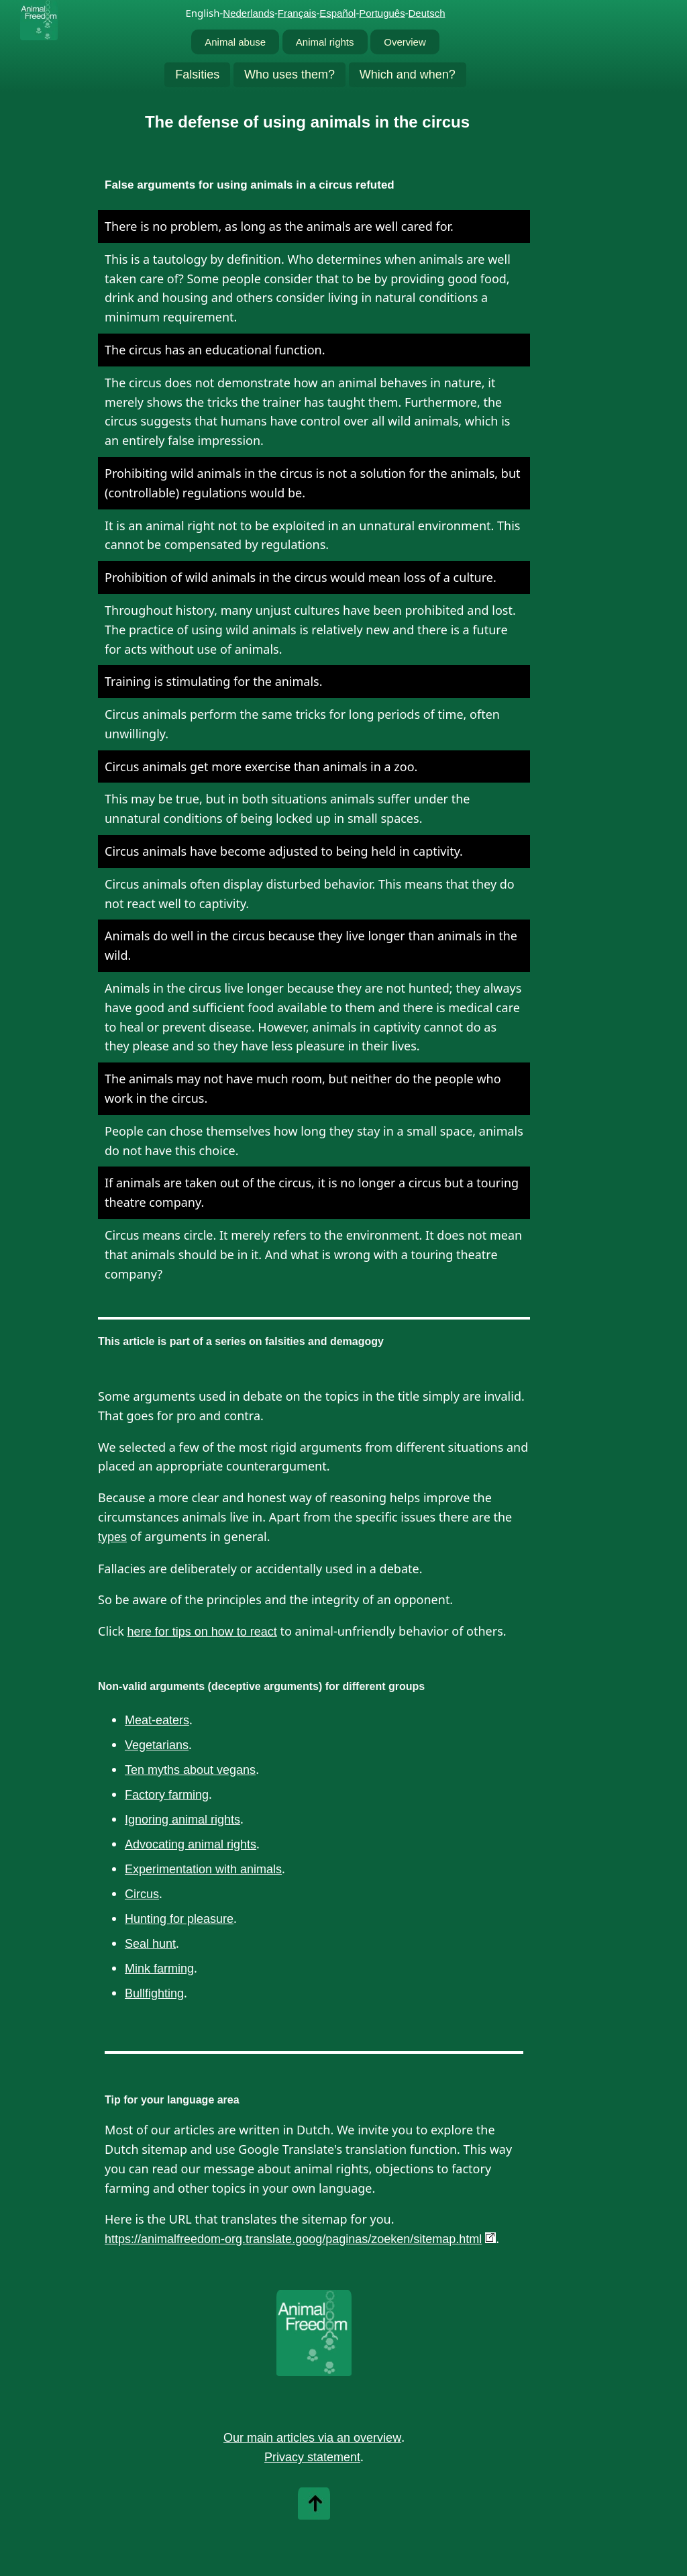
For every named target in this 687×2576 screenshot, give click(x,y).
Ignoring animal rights (182, 1819)
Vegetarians (157, 1745)
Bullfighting (154, 1993)
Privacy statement (312, 2457)
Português (382, 13)
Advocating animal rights (190, 1844)
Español (337, 13)
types (112, 1537)
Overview (405, 42)
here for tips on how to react (202, 1631)
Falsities (197, 74)
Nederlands (248, 13)
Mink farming (159, 1968)
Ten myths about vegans (190, 1770)
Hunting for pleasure (179, 1919)
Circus (142, 1894)
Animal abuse (235, 42)
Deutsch (427, 13)
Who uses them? (289, 74)
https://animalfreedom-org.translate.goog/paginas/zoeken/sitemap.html (293, 2239)
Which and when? (408, 74)
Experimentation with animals (203, 1869)
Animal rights (325, 42)
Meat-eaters (157, 1720)
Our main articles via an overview (312, 2437)
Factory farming (167, 1794)
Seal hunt (150, 1943)
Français (297, 13)
